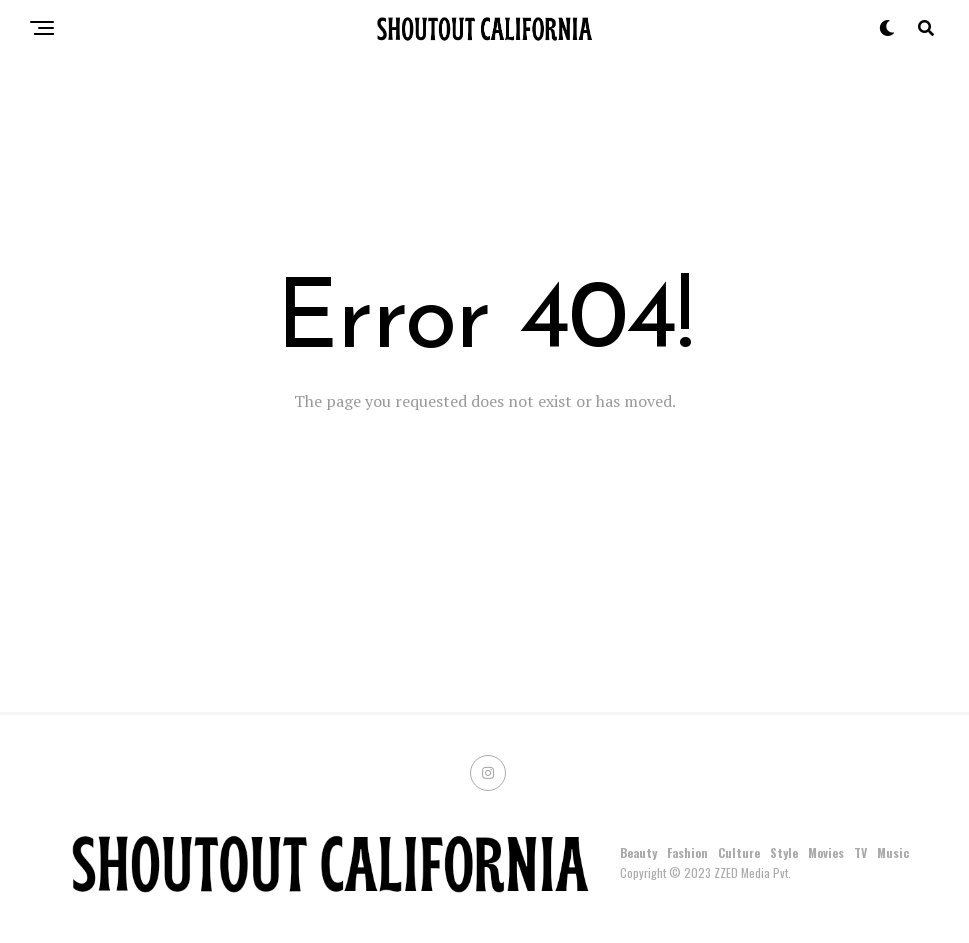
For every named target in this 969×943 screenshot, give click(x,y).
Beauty (638, 852)
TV (860, 852)
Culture (739, 852)
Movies (826, 852)
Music (893, 852)
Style (784, 852)
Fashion (687, 852)
